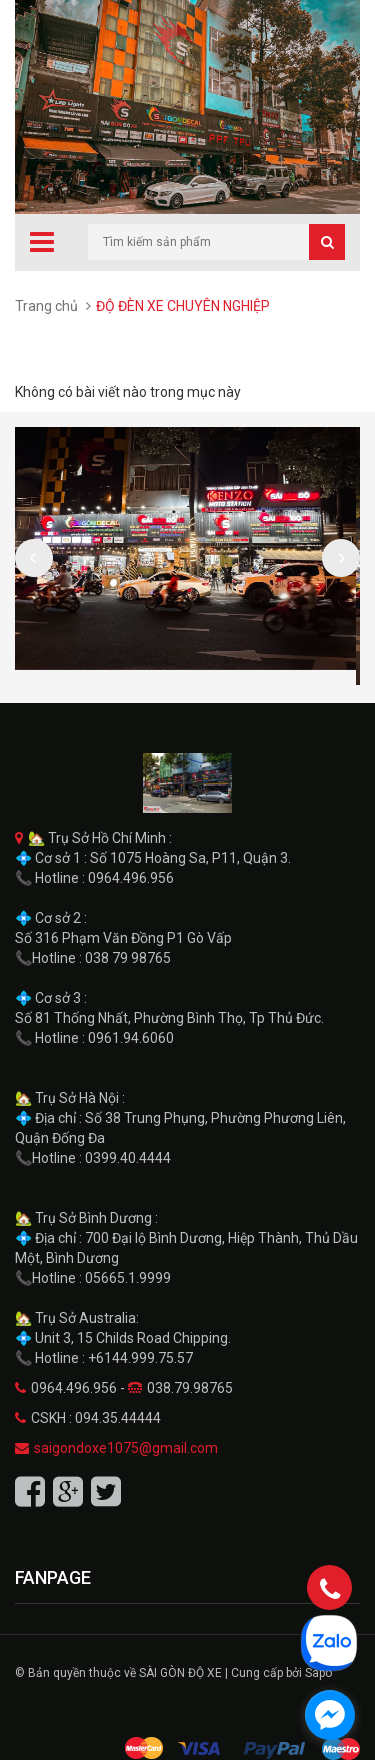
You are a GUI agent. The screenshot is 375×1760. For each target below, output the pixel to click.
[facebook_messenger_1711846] (330, 1715)
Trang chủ (46, 306)
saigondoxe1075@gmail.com (126, 1448)
